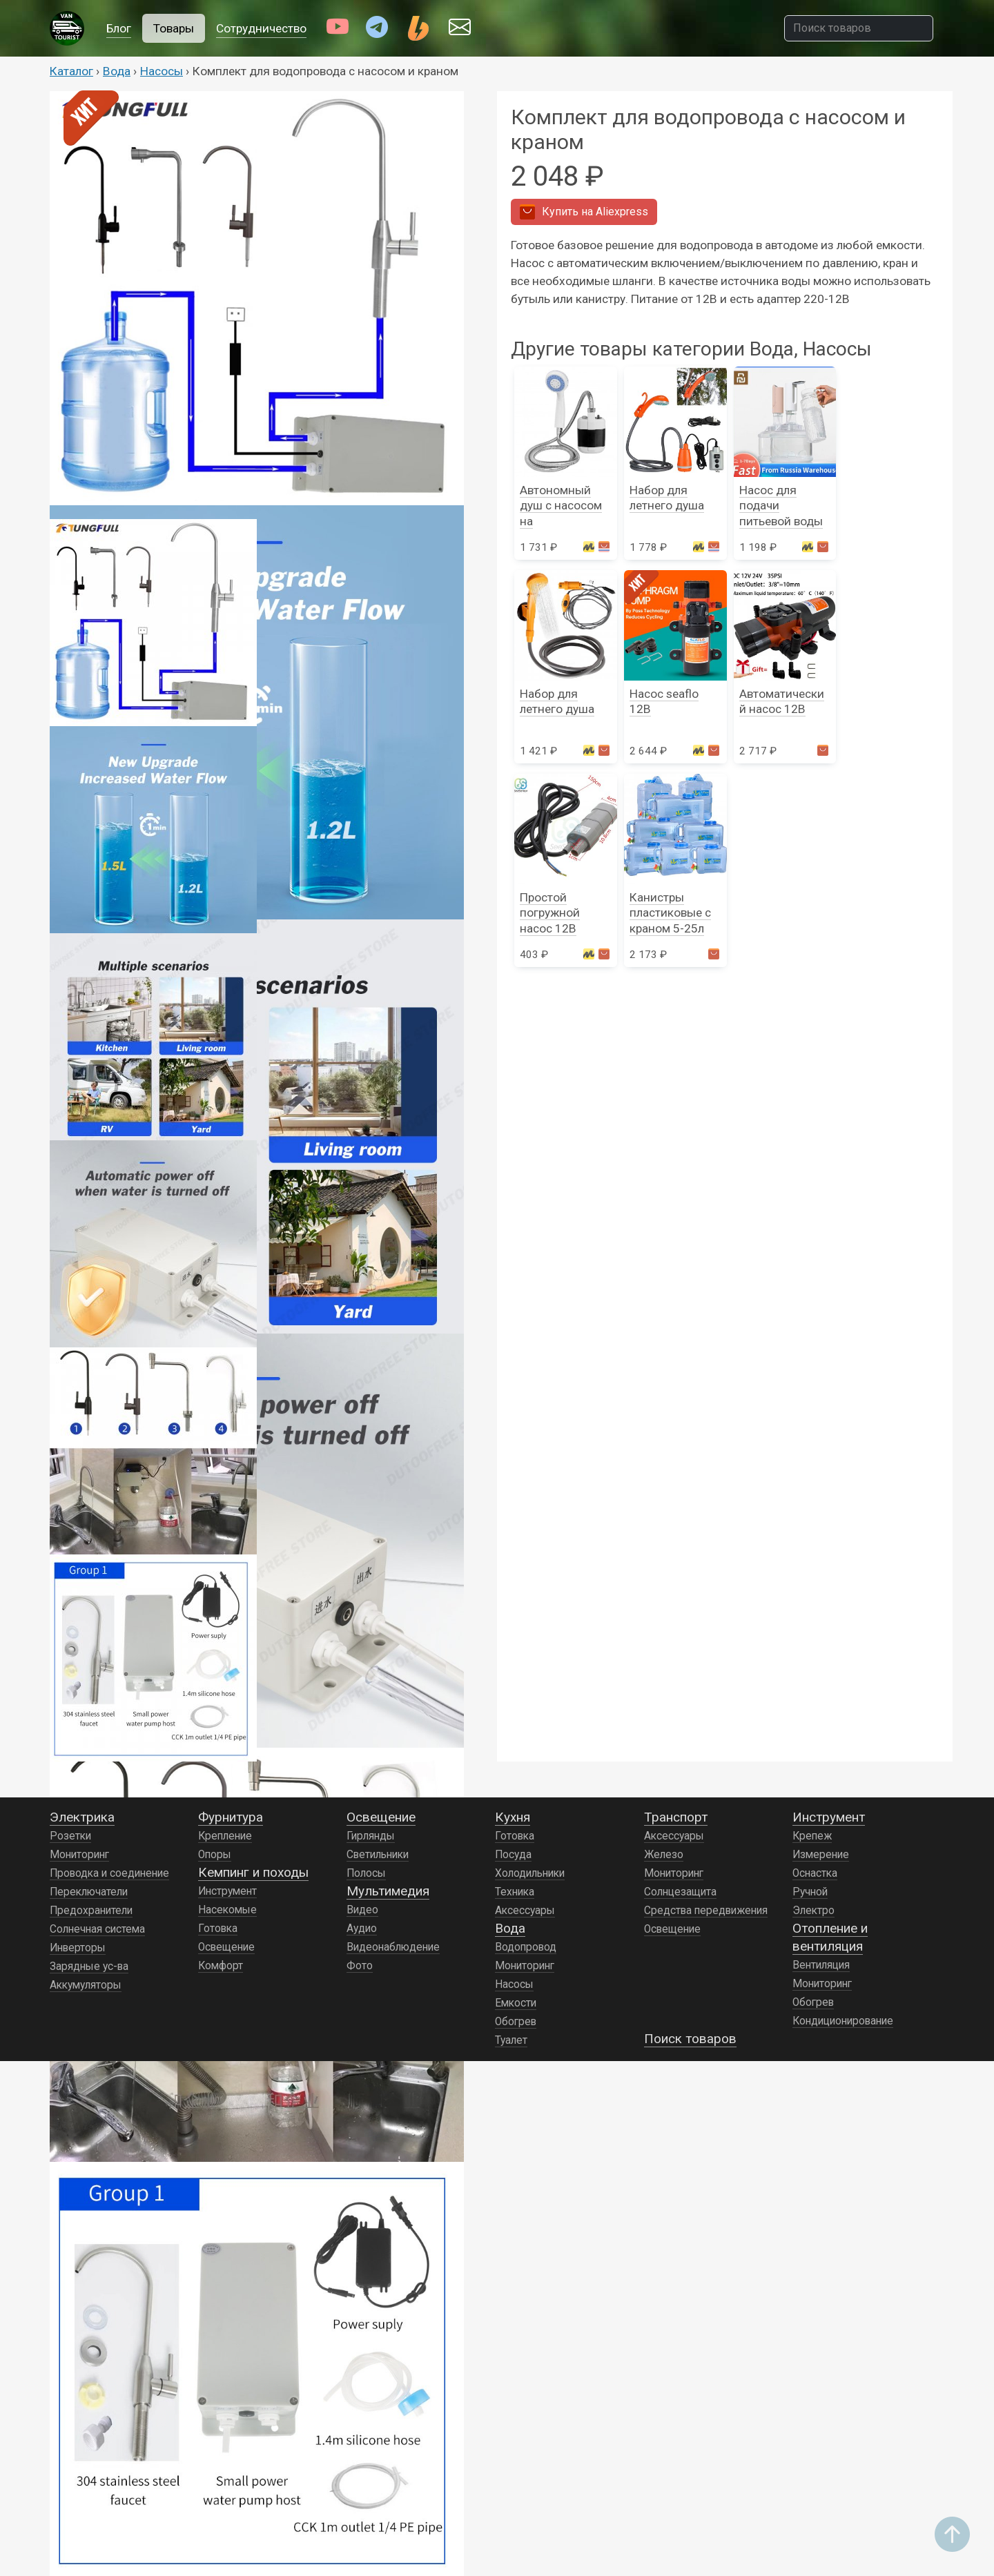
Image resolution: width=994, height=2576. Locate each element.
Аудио (362, 1928)
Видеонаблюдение (393, 1947)
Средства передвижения (706, 1910)
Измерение (820, 1854)
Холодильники (530, 1873)
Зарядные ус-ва (89, 1966)
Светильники (378, 1854)
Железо (663, 1854)
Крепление (225, 1836)
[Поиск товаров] (858, 28)
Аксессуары (525, 1910)
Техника (514, 1892)
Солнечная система (97, 1929)
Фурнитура (230, 1817)
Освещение (226, 1947)
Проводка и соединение (109, 1873)
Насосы (161, 71)
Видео (362, 1910)
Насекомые (227, 1910)
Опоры (214, 1854)
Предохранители (91, 1910)
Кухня (512, 1817)
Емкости (515, 2003)
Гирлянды (371, 1836)
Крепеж (812, 1836)
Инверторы (78, 1948)
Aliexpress (584, 211)
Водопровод (525, 1947)
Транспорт (676, 1817)
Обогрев (515, 2022)
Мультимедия (388, 1891)
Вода (116, 71)
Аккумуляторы (85, 1985)
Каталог (71, 71)
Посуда (513, 1854)
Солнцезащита (680, 1892)
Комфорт (220, 1966)
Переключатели (89, 1892)
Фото (360, 1966)
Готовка (217, 1928)
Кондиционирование (842, 2021)
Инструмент (227, 1891)
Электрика (82, 1817)
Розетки (70, 1836)
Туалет (511, 2040)
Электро (813, 1910)
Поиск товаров (690, 2039)
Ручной (810, 1892)
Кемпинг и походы (253, 1872)
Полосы (366, 1873)
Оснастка (814, 1873)
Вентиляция (821, 1965)
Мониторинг (79, 1854)
